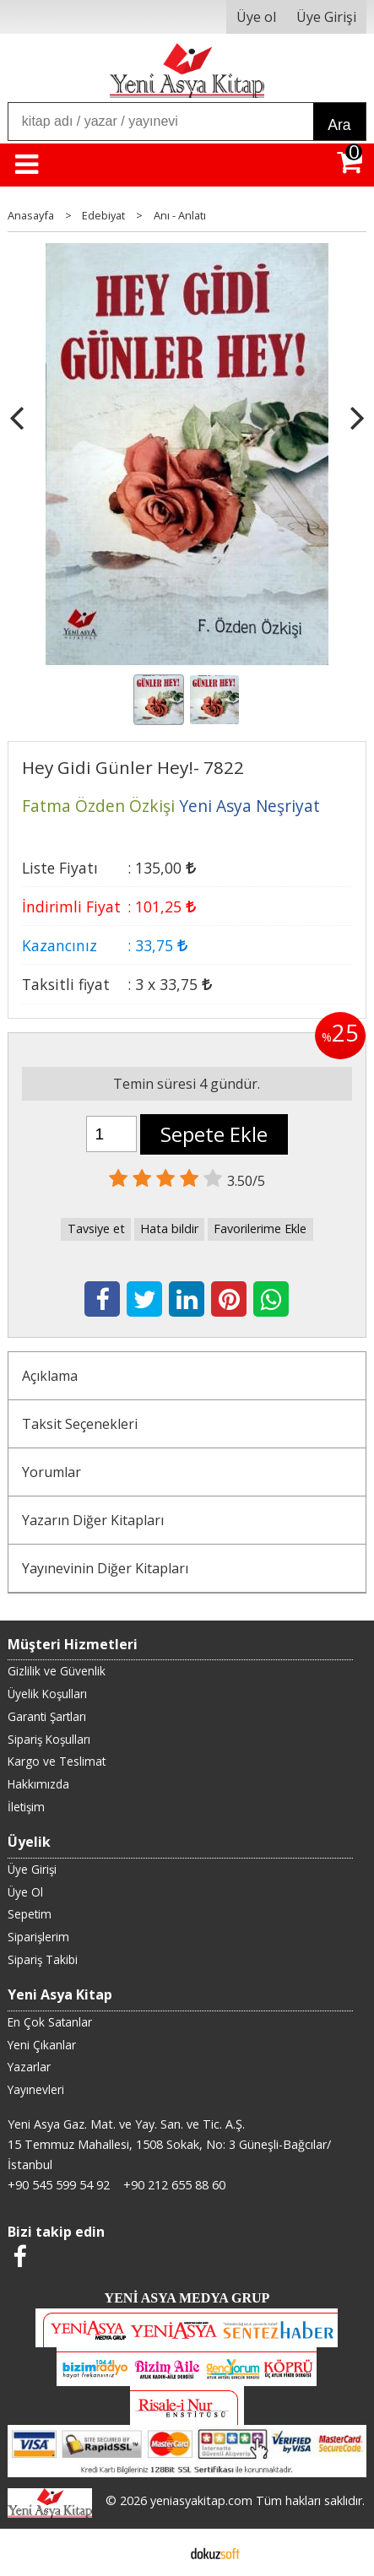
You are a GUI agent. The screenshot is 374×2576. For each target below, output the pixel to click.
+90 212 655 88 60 (174, 2185)
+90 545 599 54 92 (59, 2185)
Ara (339, 124)
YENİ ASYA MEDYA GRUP (187, 2298)
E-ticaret (160, 2552)
